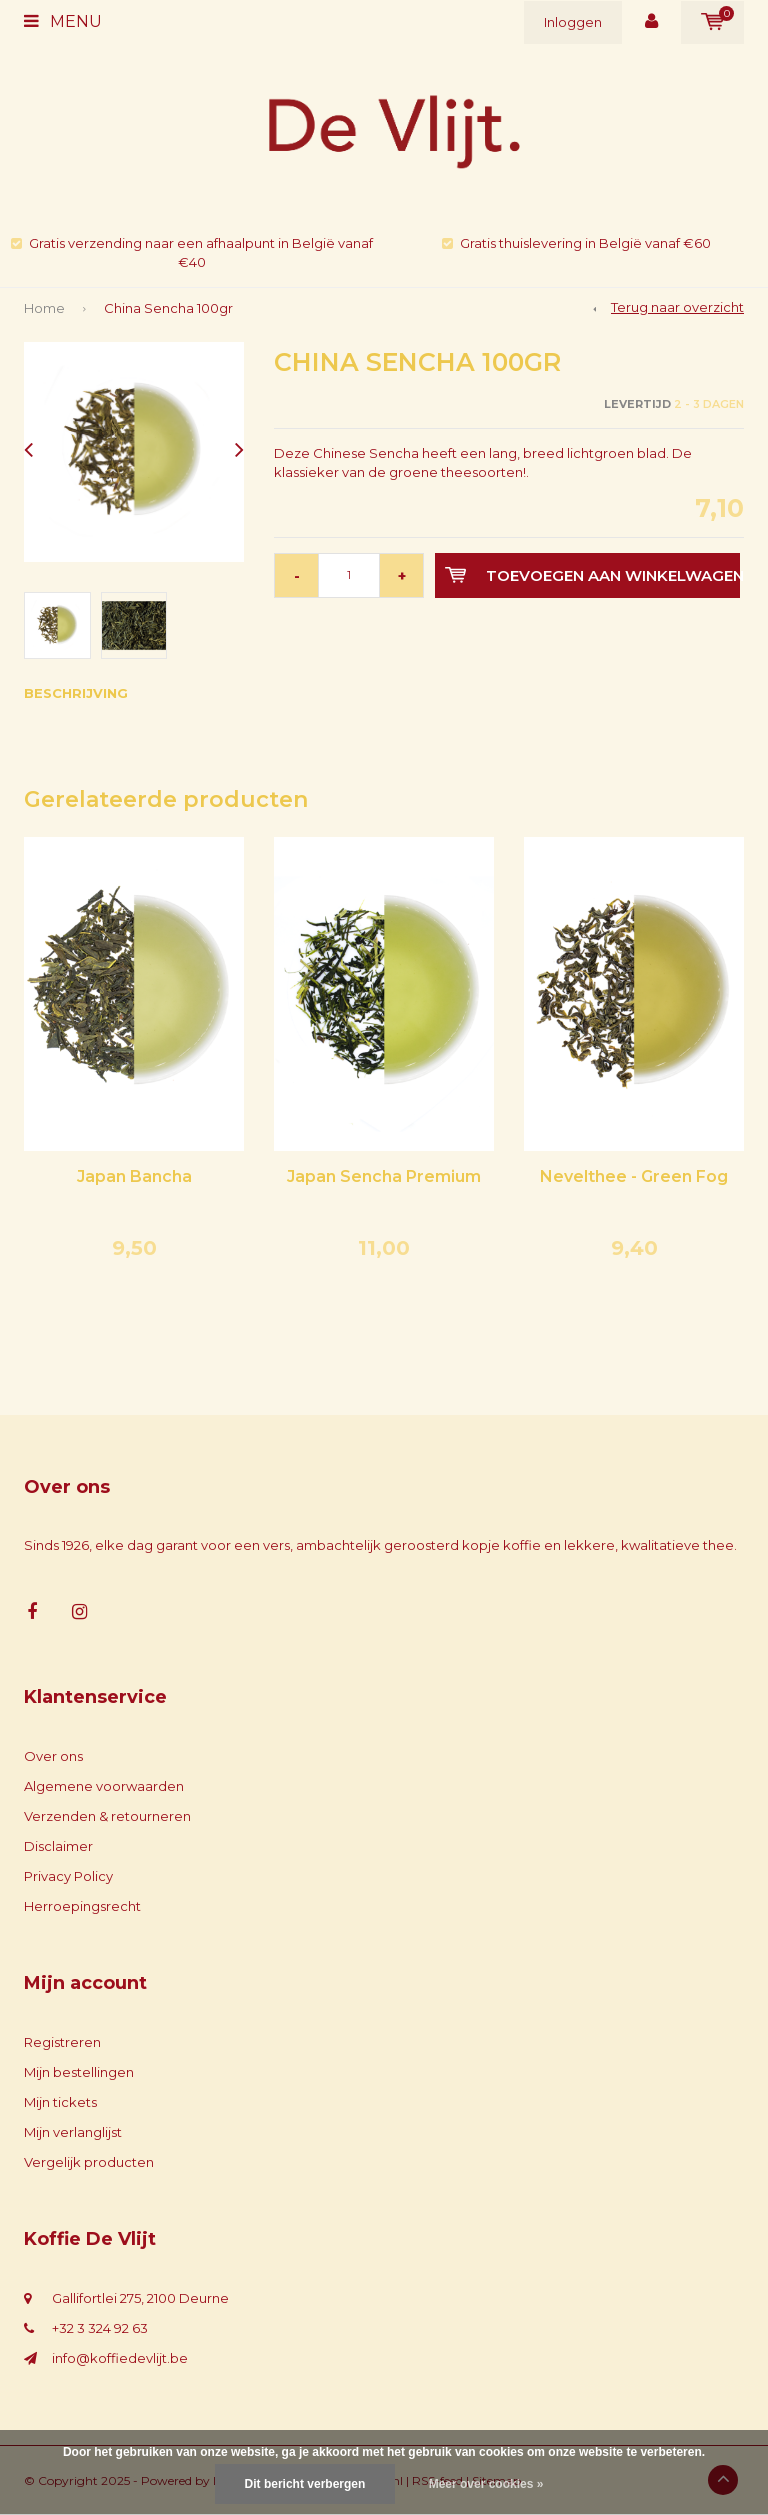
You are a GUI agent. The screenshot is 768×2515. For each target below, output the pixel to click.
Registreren (62, 2042)
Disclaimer (58, 1846)
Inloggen (573, 22)
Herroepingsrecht (82, 1906)
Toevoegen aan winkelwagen (592, 575)
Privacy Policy (68, 1876)
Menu (63, 21)
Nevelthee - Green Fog (634, 1176)
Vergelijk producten (89, 2162)
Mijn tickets (60, 2102)
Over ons (53, 1756)
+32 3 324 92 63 (100, 2328)
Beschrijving (76, 693)
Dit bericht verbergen (305, 2484)
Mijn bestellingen (79, 2072)
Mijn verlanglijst (73, 2132)
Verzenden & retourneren (107, 1816)
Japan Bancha (134, 1176)
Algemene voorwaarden (104, 1786)
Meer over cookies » (486, 2484)
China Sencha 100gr (168, 308)
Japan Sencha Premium (384, 1176)
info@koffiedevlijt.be (120, 2358)
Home (44, 308)
